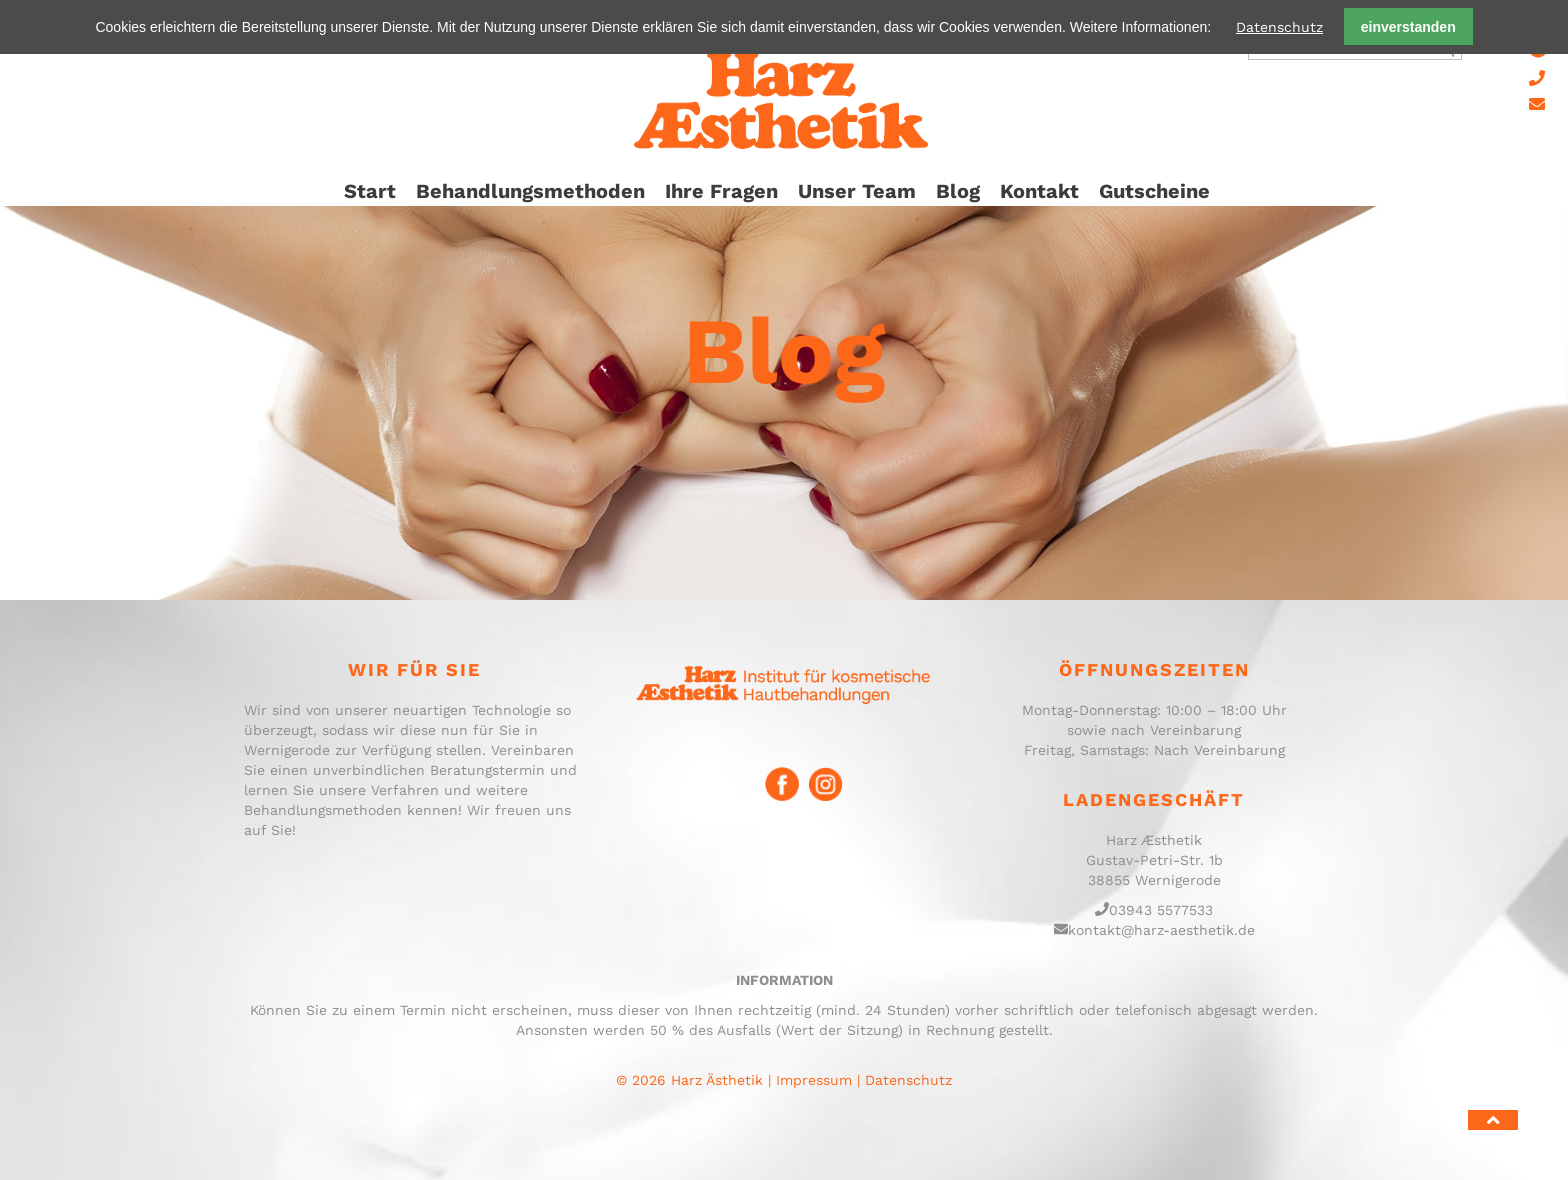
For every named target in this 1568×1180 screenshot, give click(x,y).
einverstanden (1408, 27)
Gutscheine (1154, 191)
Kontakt (1039, 191)
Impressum (814, 1080)
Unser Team (857, 191)
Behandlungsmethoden (530, 191)
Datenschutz (1279, 27)
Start (370, 191)
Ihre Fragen (721, 191)
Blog (958, 191)
